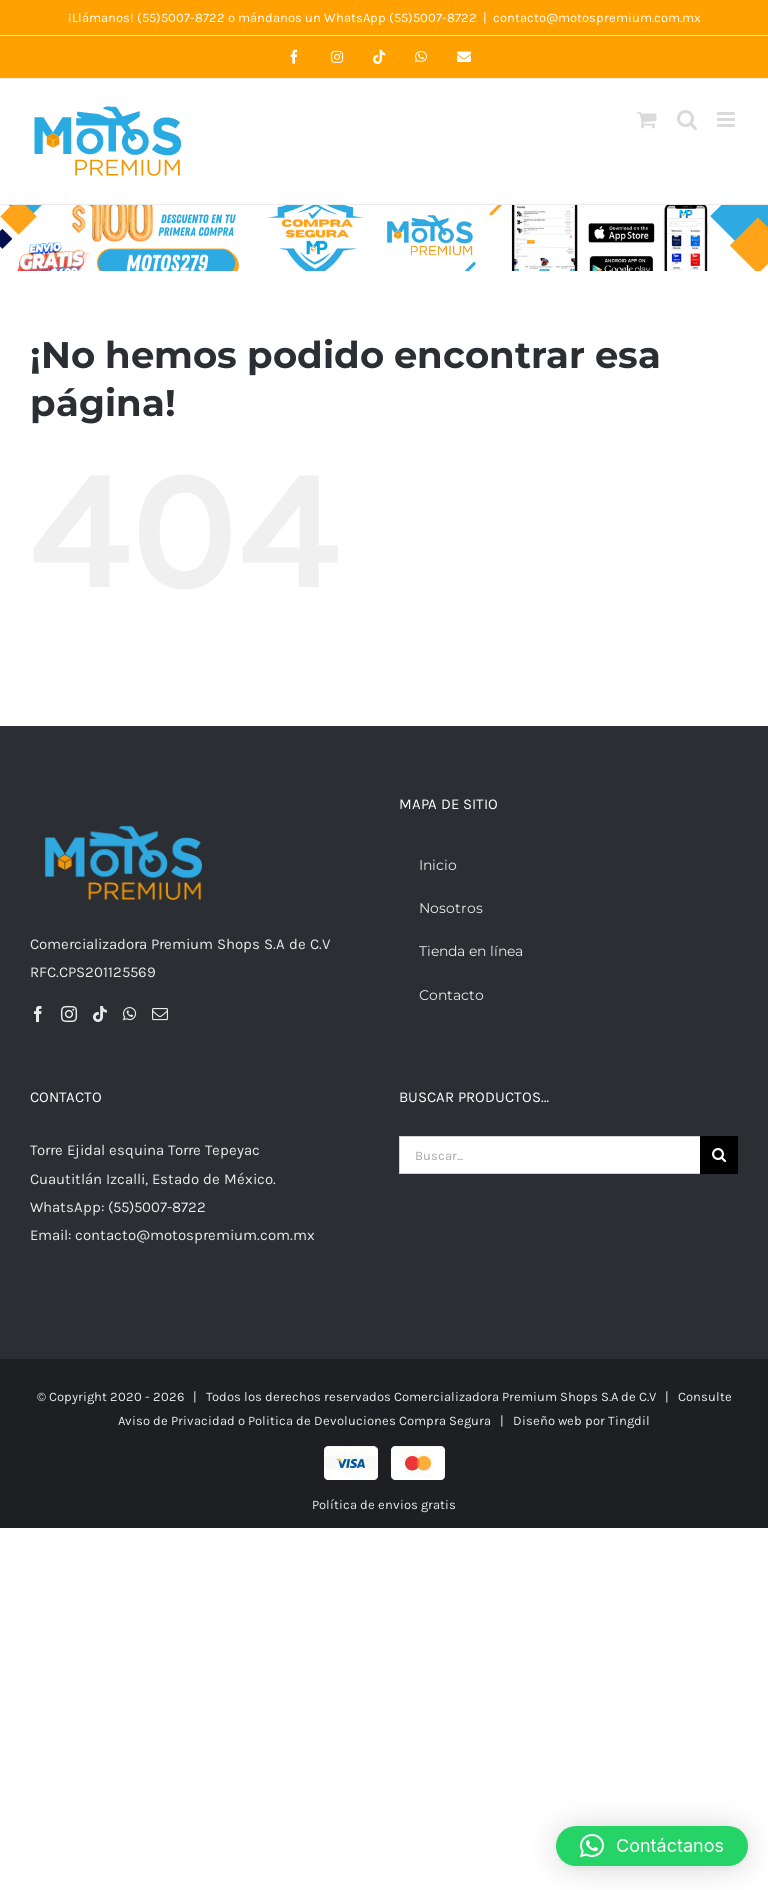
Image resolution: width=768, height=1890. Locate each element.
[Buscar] (719, 1155)
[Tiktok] (100, 1014)
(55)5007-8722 (181, 17)
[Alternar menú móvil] (727, 119)
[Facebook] (38, 1014)
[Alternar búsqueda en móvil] (687, 119)
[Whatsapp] (130, 1014)
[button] (652, 1846)
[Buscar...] (549, 1155)
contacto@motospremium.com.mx (597, 17)
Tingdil (629, 1420)
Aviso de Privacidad (176, 1420)
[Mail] (160, 1014)
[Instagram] (69, 1014)
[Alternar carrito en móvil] (647, 119)
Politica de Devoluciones (323, 1420)
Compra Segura (445, 1420)
